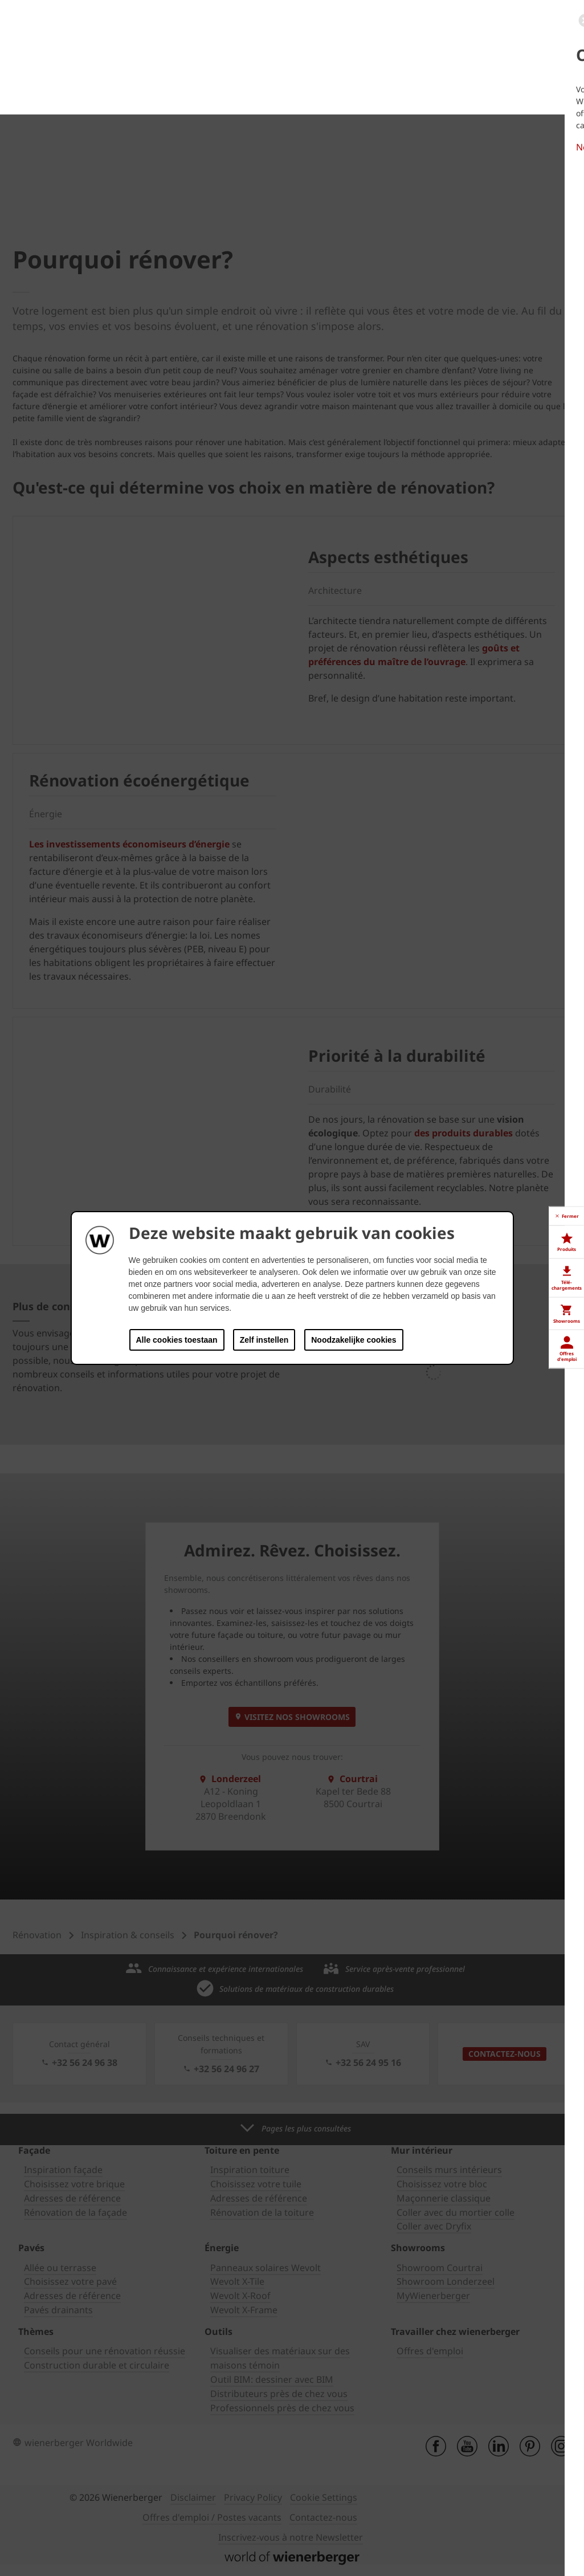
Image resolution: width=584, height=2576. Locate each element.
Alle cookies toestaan (177, 1339)
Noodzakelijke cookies (353, 1339)
